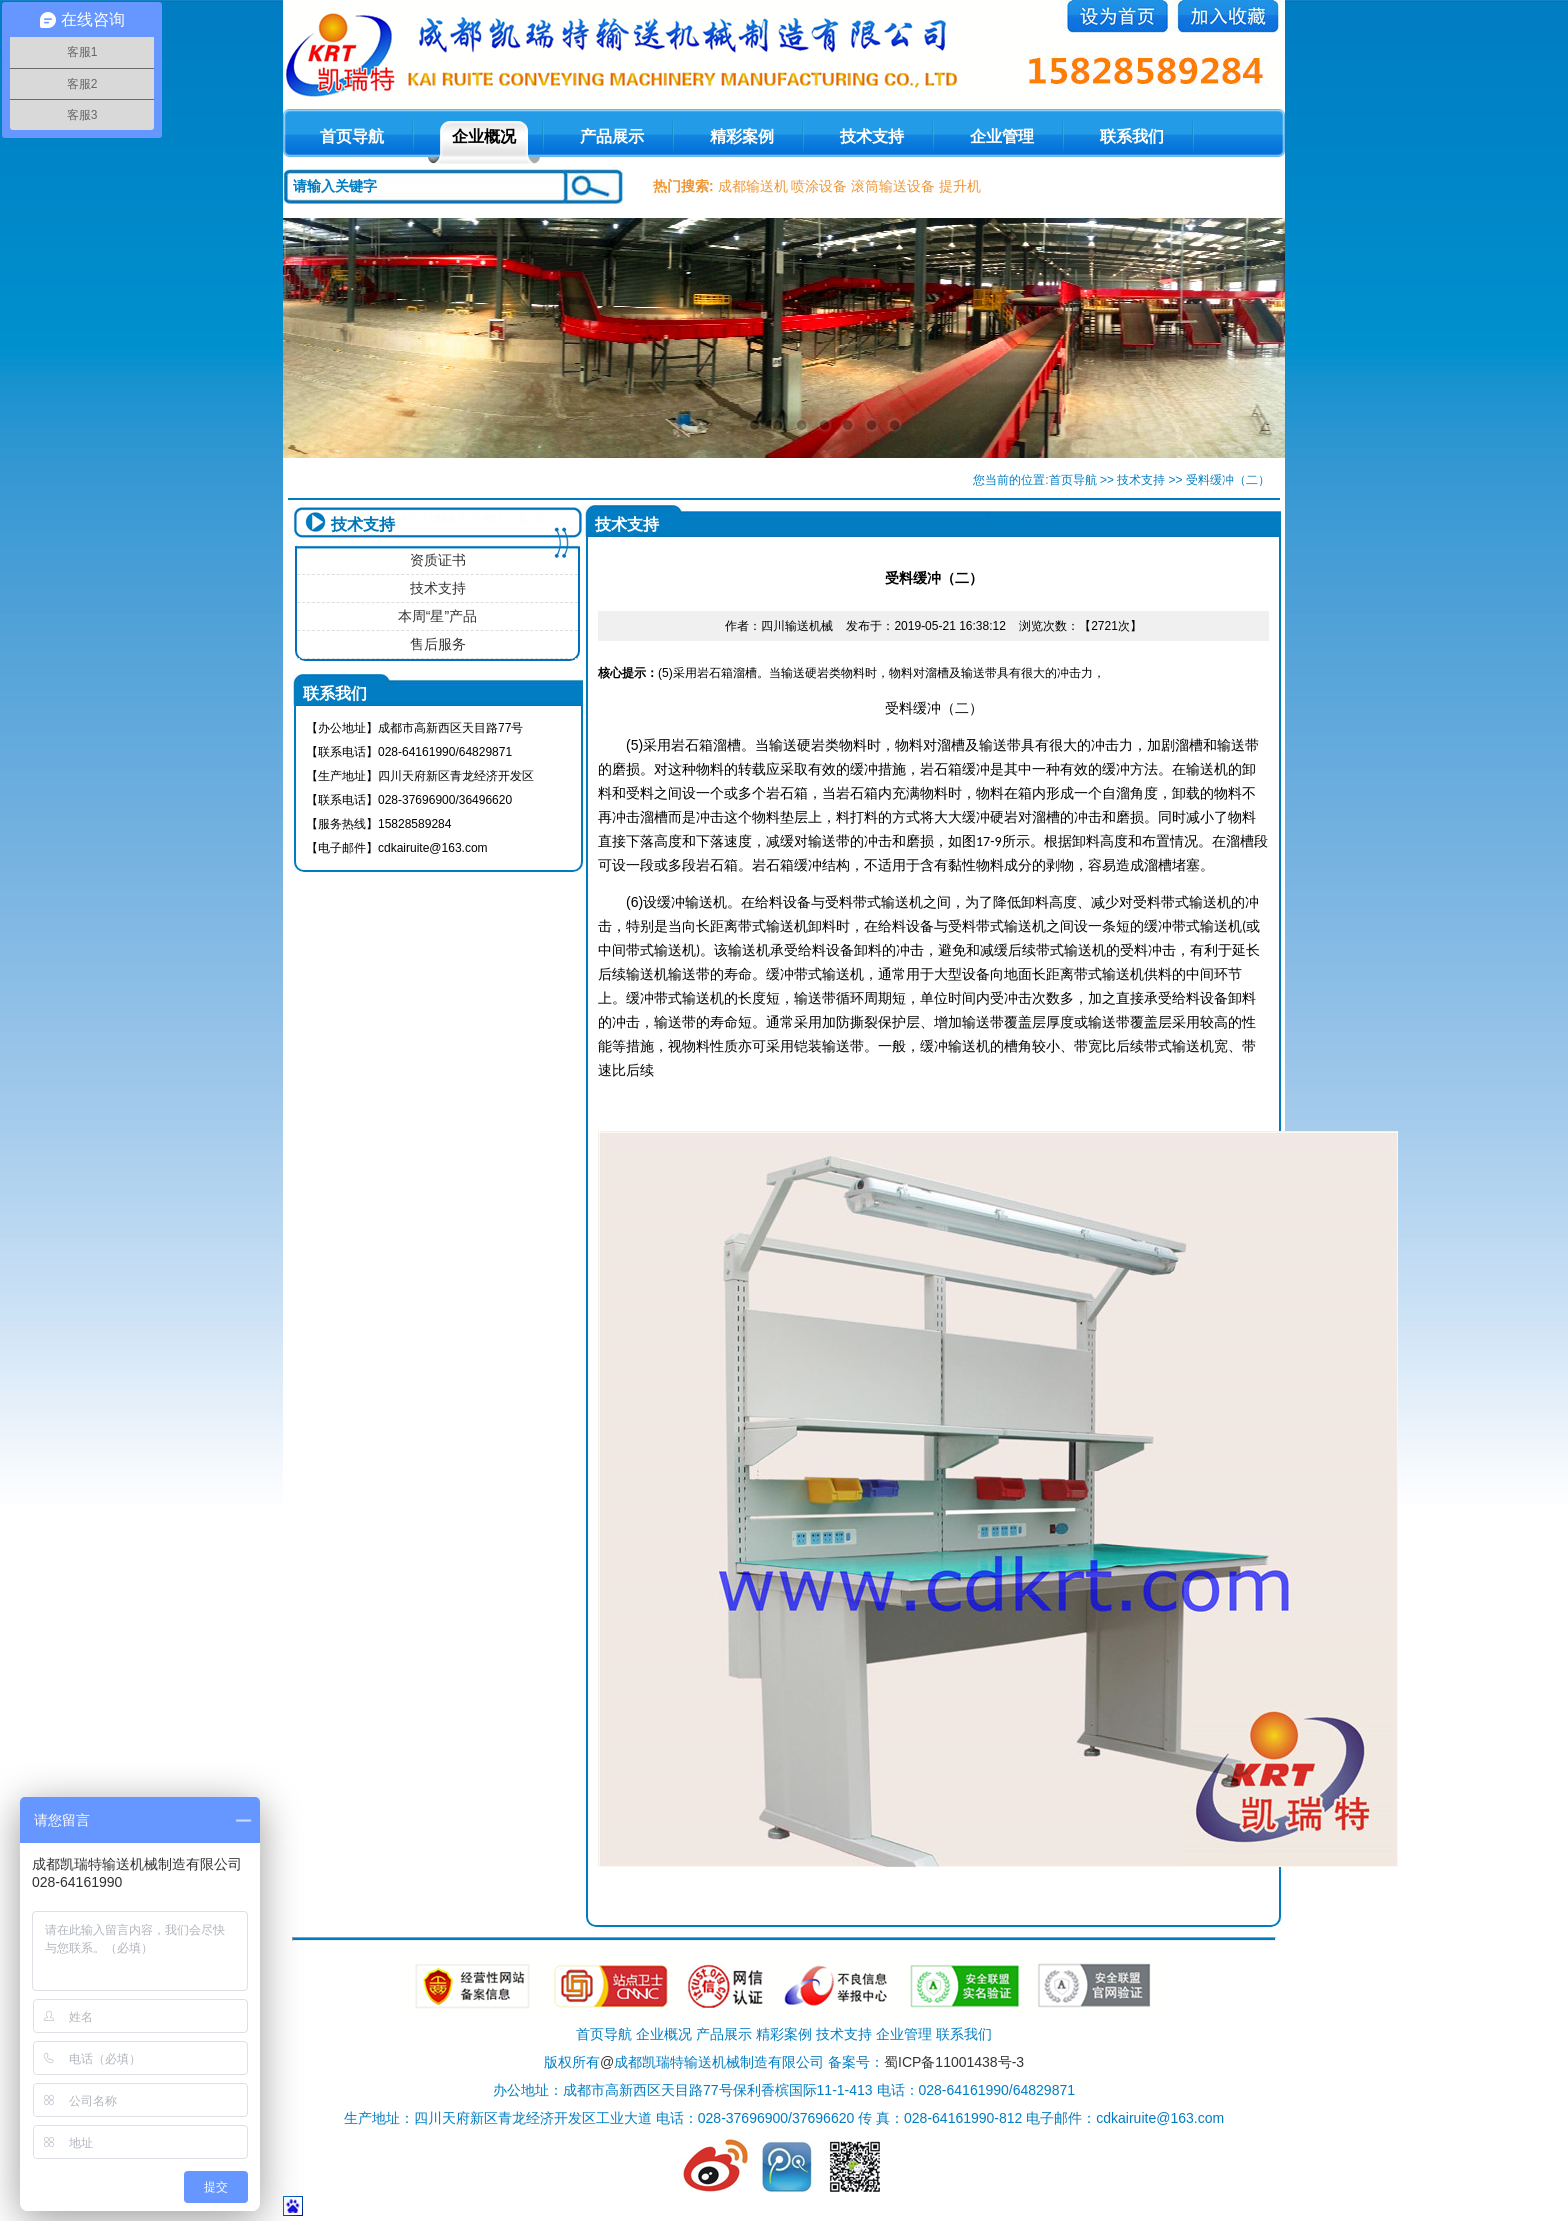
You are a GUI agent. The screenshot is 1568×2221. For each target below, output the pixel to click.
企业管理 (1002, 136)
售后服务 (438, 644)
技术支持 (872, 136)
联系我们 (1132, 136)
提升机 (960, 186)
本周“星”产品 (437, 616)
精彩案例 (742, 136)
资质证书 (438, 560)
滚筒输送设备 (893, 186)
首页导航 (1073, 480)
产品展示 (612, 136)
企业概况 (484, 136)
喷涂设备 (819, 186)
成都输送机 (753, 186)
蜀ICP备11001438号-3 (954, 2062)
